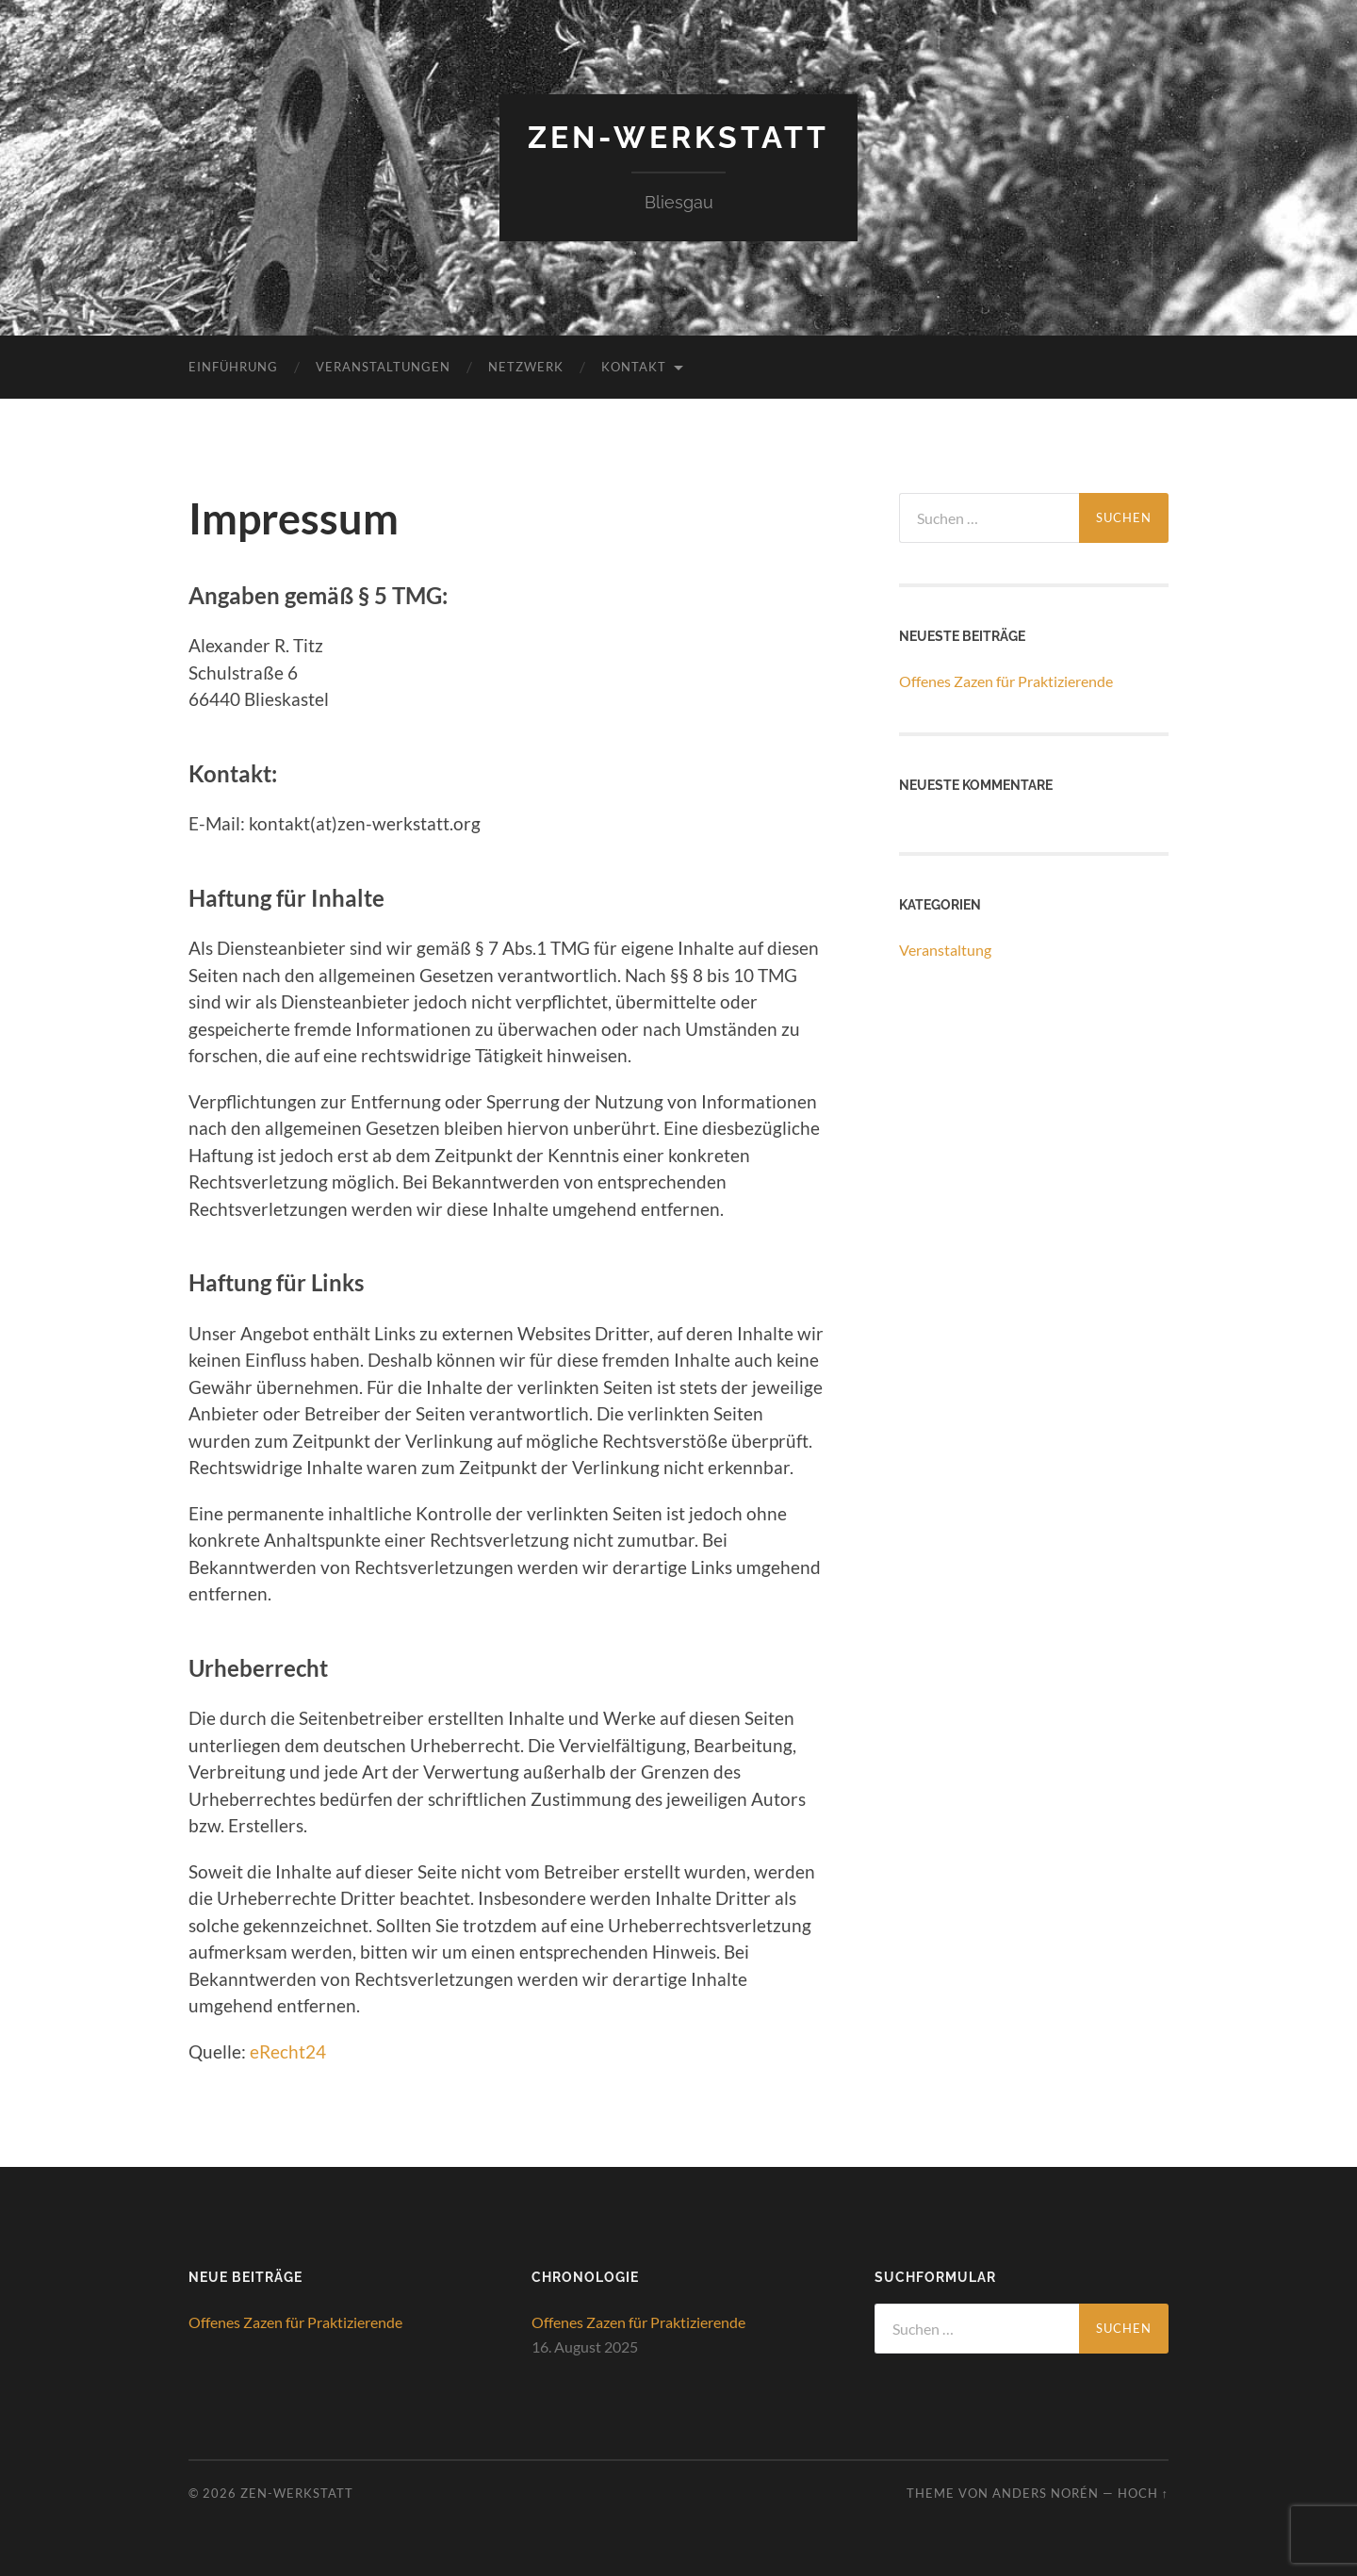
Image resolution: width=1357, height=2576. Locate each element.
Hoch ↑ (1143, 2493)
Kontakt (633, 366)
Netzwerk (526, 366)
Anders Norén (1045, 2493)
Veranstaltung (945, 950)
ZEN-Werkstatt (678, 137)
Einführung (233, 366)
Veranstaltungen (383, 366)
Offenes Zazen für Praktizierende (1006, 681)
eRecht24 (288, 2051)
